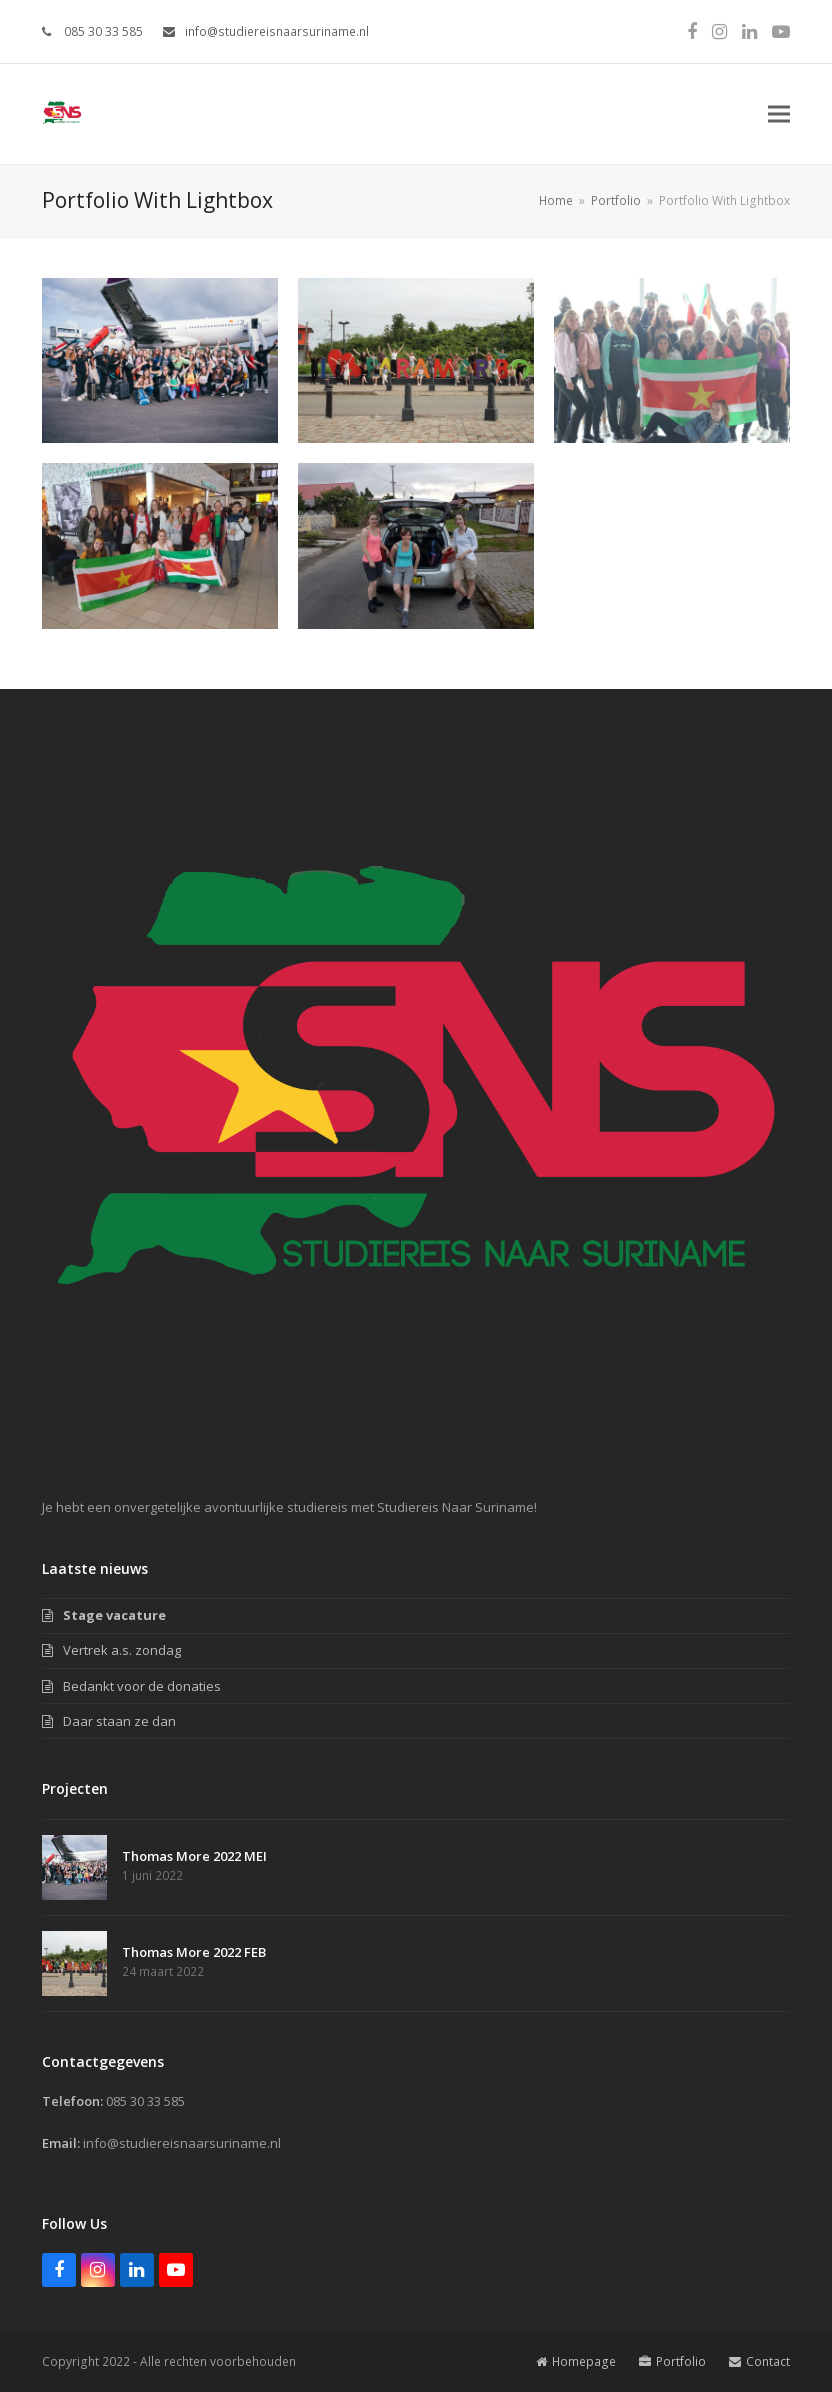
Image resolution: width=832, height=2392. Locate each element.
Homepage (576, 2361)
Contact (759, 2361)
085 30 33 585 (102, 31)
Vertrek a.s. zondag (122, 1650)
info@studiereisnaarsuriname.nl (277, 31)
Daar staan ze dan (119, 1721)
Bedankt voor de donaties (142, 1686)
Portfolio (672, 2361)
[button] (779, 114)
